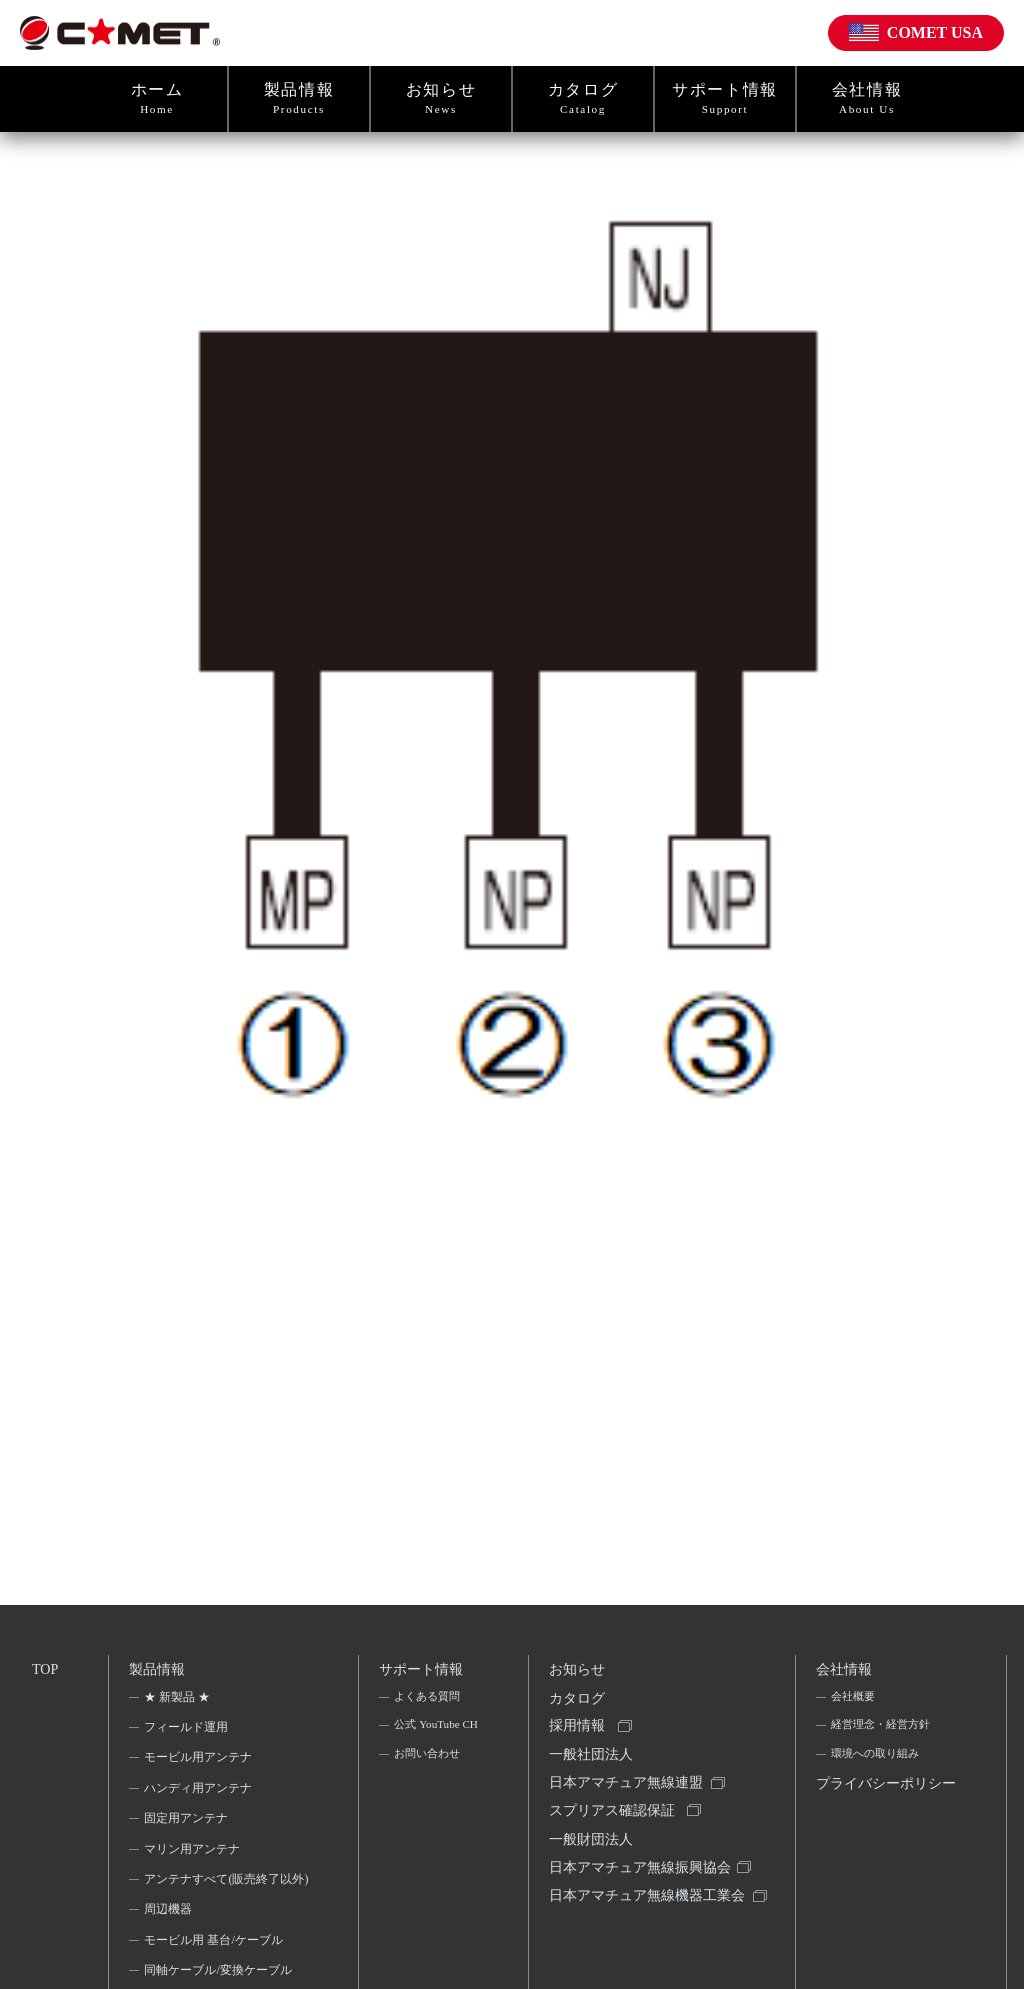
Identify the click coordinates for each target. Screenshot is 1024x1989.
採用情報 (579, 1736)
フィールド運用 (188, 1732)
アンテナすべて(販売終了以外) (220, 1897)
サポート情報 (725, 99)
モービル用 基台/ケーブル (215, 1972)
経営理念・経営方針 (883, 1732)
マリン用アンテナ (194, 1854)
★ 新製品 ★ (179, 1702)
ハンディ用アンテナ (200, 1793)
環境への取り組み (877, 1763)
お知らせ (441, 99)
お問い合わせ (428, 1789)
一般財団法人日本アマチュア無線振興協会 (642, 1874)
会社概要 (853, 1702)
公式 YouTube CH (427, 1745)
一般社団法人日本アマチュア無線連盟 (628, 1782)
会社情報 (867, 99)
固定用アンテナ (188, 1824)
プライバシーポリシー (881, 1810)
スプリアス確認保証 (614, 1828)
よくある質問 (428, 1702)
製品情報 (299, 99)
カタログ (583, 99)
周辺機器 (170, 1941)
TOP (46, 1670)
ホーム (157, 99)
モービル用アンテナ (200, 1763)
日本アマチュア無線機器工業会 (642, 1934)
